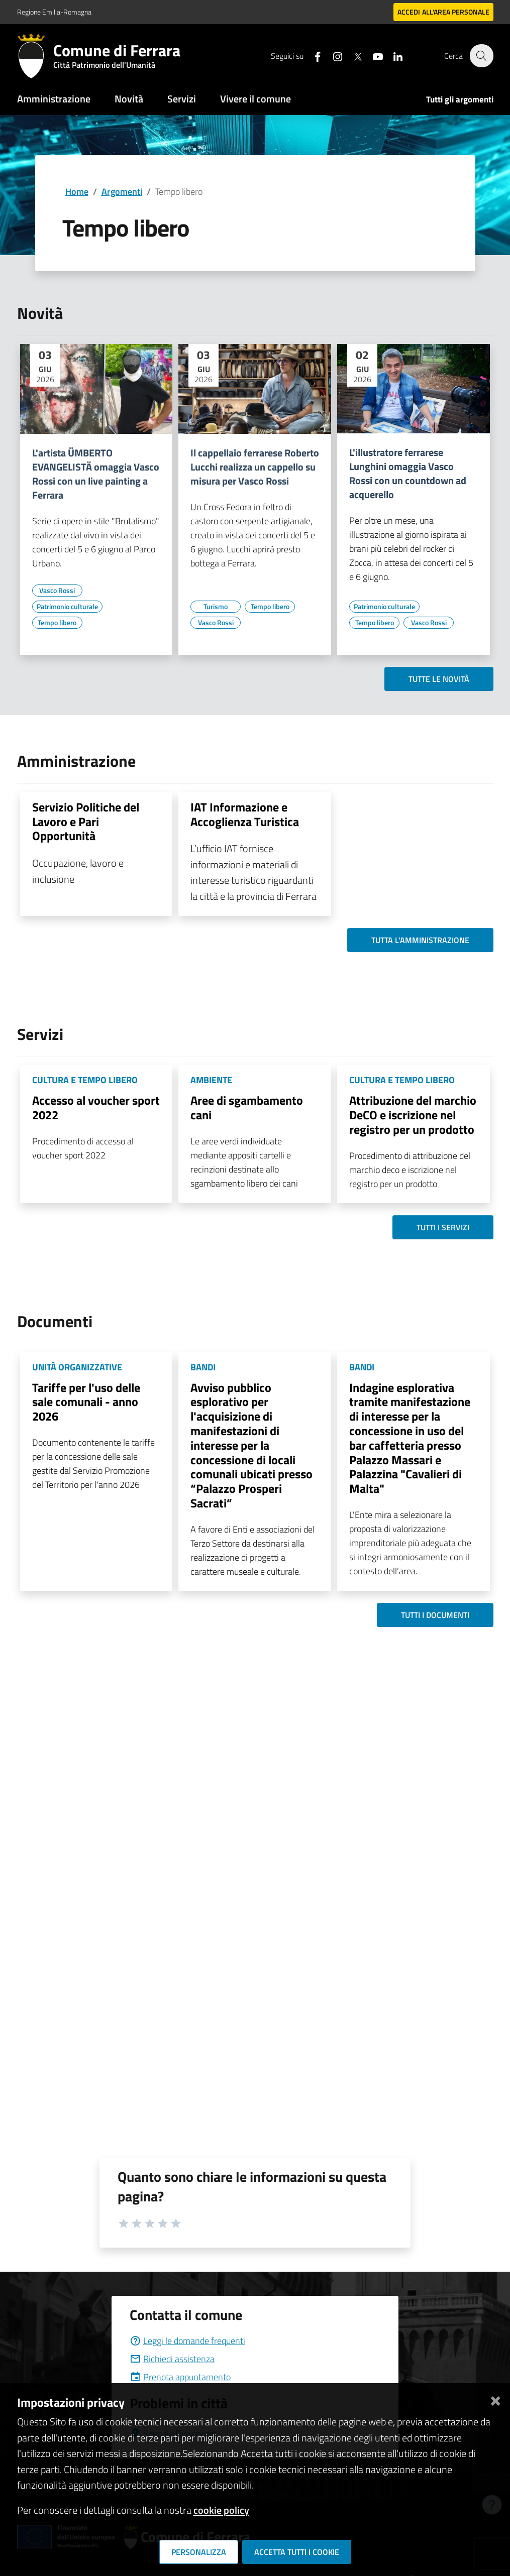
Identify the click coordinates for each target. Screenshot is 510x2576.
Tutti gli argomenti (459, 99)
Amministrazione (53, 98)
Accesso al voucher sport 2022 (96, 1107)
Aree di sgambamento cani (246, 1107)
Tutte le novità (439, 679)
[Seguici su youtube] (372, 55)
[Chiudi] (495, 2398)
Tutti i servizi (443, 1227)
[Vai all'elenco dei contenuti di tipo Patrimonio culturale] (67, 607)
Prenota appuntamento (180, 2377)
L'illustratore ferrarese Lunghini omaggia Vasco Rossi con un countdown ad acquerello (407, 473)
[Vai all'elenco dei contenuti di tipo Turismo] (215, 607)
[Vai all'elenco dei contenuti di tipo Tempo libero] (57, 623)
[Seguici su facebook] (312, 55)
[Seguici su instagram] (332, 55)
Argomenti (121, 191)
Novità (129, 98)
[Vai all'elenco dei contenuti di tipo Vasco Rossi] (57, 590)
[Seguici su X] (352, 55)
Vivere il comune (255, 98)
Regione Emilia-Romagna (54, 12)
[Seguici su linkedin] (392, 55)
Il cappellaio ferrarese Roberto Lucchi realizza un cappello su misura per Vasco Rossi (254, 467)
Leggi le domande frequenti (187, 2341)
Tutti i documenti (435, 1615)
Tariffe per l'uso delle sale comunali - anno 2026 (86, 1402)
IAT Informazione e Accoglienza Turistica (244, 814)
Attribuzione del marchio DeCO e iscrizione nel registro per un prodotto (412, 1114)
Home (76, 191)
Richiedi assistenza (172, 2359)
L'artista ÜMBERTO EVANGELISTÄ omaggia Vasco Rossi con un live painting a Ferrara (95, 474)
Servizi (181, 98)
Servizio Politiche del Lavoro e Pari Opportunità (85, 821)
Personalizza (198, 2552)
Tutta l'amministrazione (420, 940)
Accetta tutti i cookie (296, 2552)
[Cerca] (481, 56)
